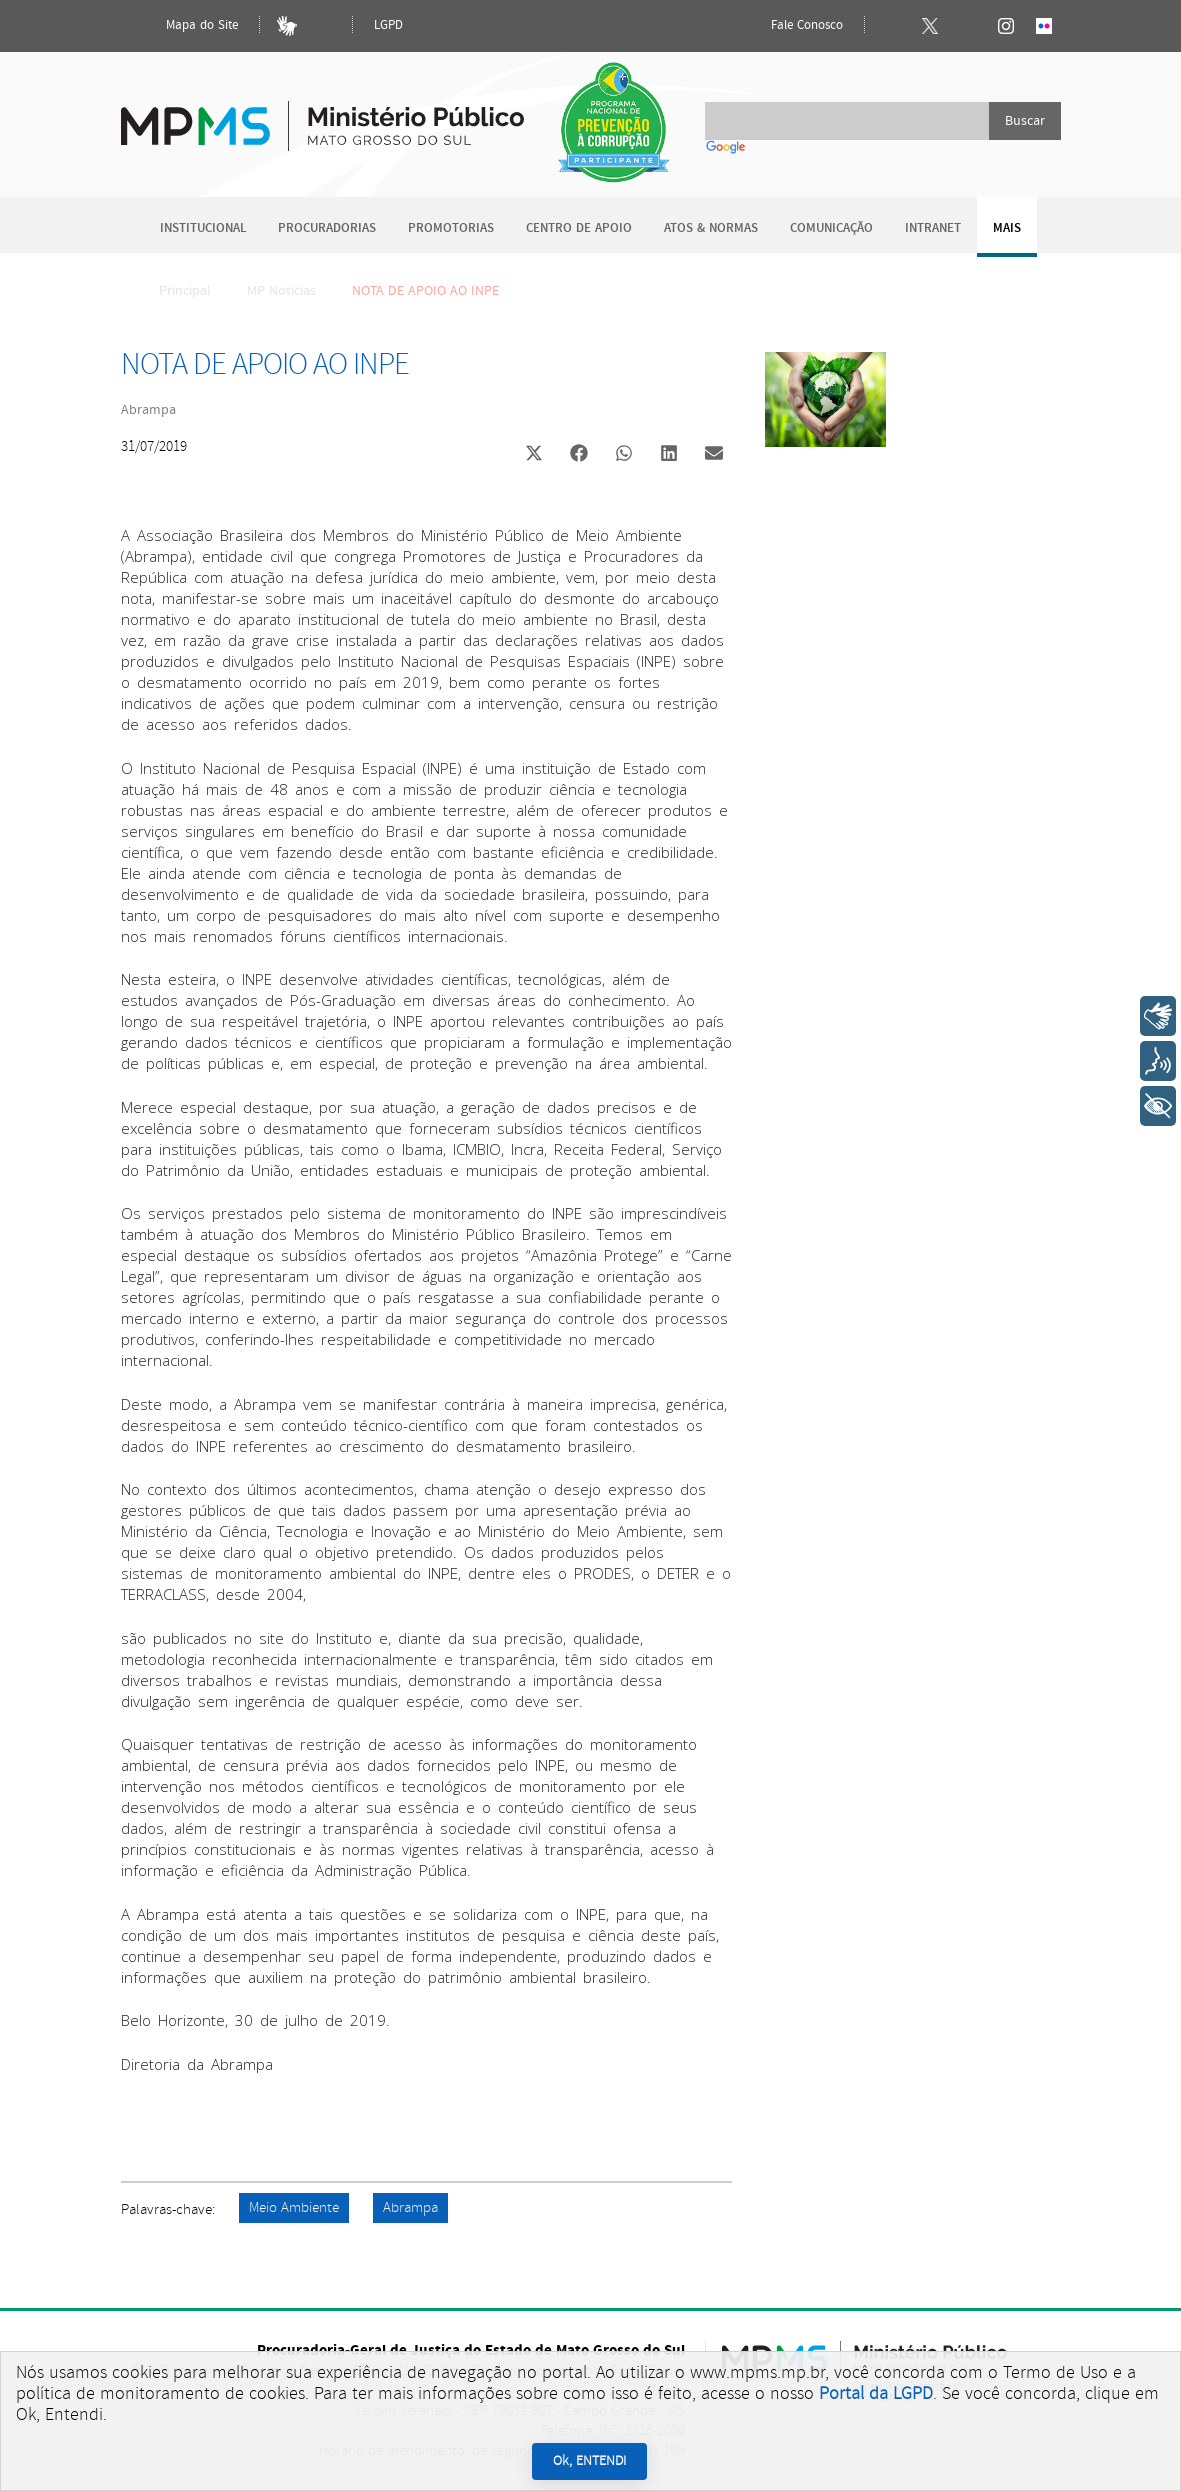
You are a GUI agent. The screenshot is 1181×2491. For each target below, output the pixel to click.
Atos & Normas (711, 228)
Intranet (933, 228)
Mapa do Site (185, 26)
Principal (172, 291)
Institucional (203, 228)
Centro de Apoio (579, 228)
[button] (534, 455)
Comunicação (831, 228)
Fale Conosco (790, 26)
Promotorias (451, 228)
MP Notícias (281, 291)
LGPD (388, 25)
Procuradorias (327, 228)
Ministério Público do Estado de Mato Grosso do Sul (322, 114)
